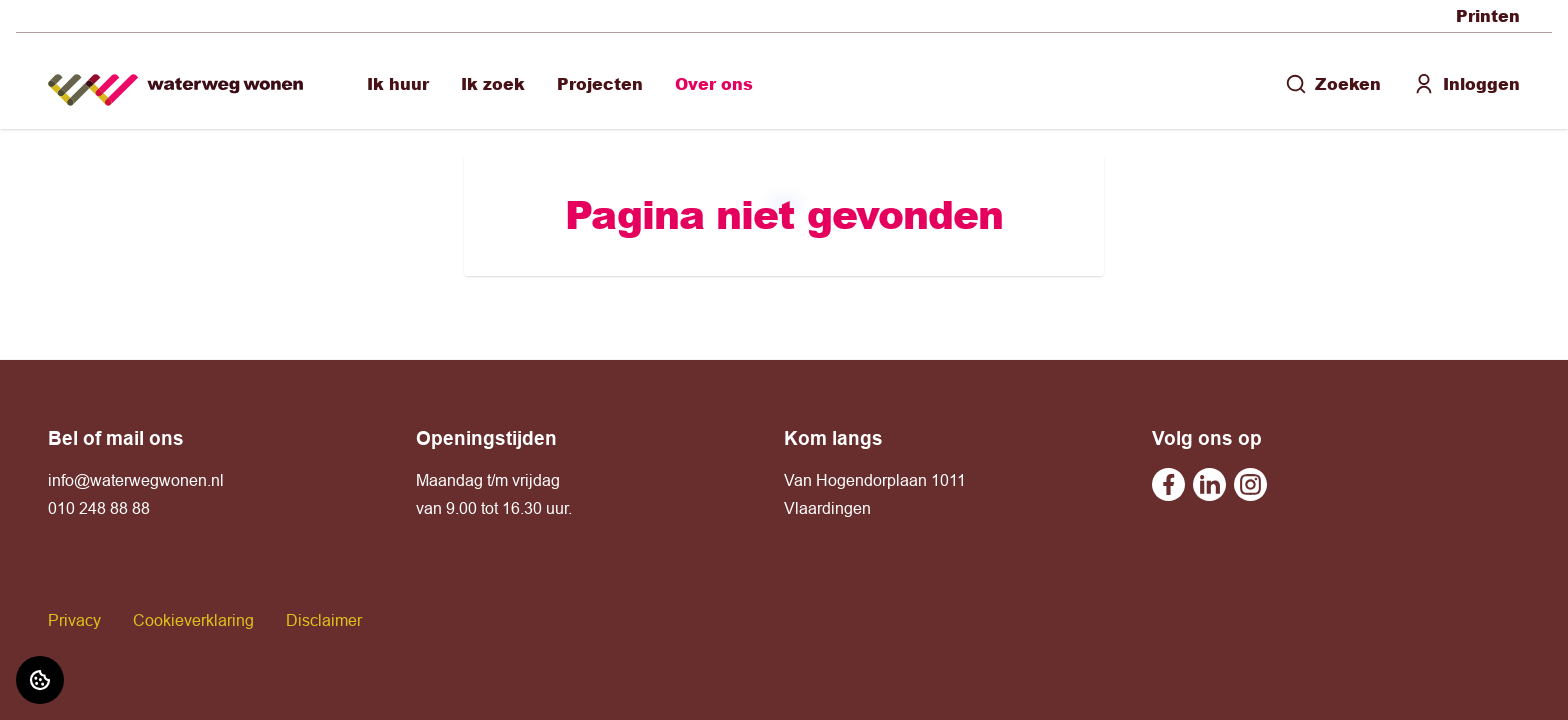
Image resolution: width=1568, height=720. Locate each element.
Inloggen (1466, 83)
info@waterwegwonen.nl (136, 480)
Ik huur (398, 83)
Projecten (600, 83)
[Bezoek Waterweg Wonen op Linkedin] (1209, 484)
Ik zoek (493, 83)
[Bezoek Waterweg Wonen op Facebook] (1168, 484)
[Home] (175, 81)
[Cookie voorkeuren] (40, 680)
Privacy (74, 620)
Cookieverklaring (193, 620)
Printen (1488, 15)
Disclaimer (324, 620)
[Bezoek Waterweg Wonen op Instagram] (1250, 484)
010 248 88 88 (99, 508)
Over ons (714, 83)
